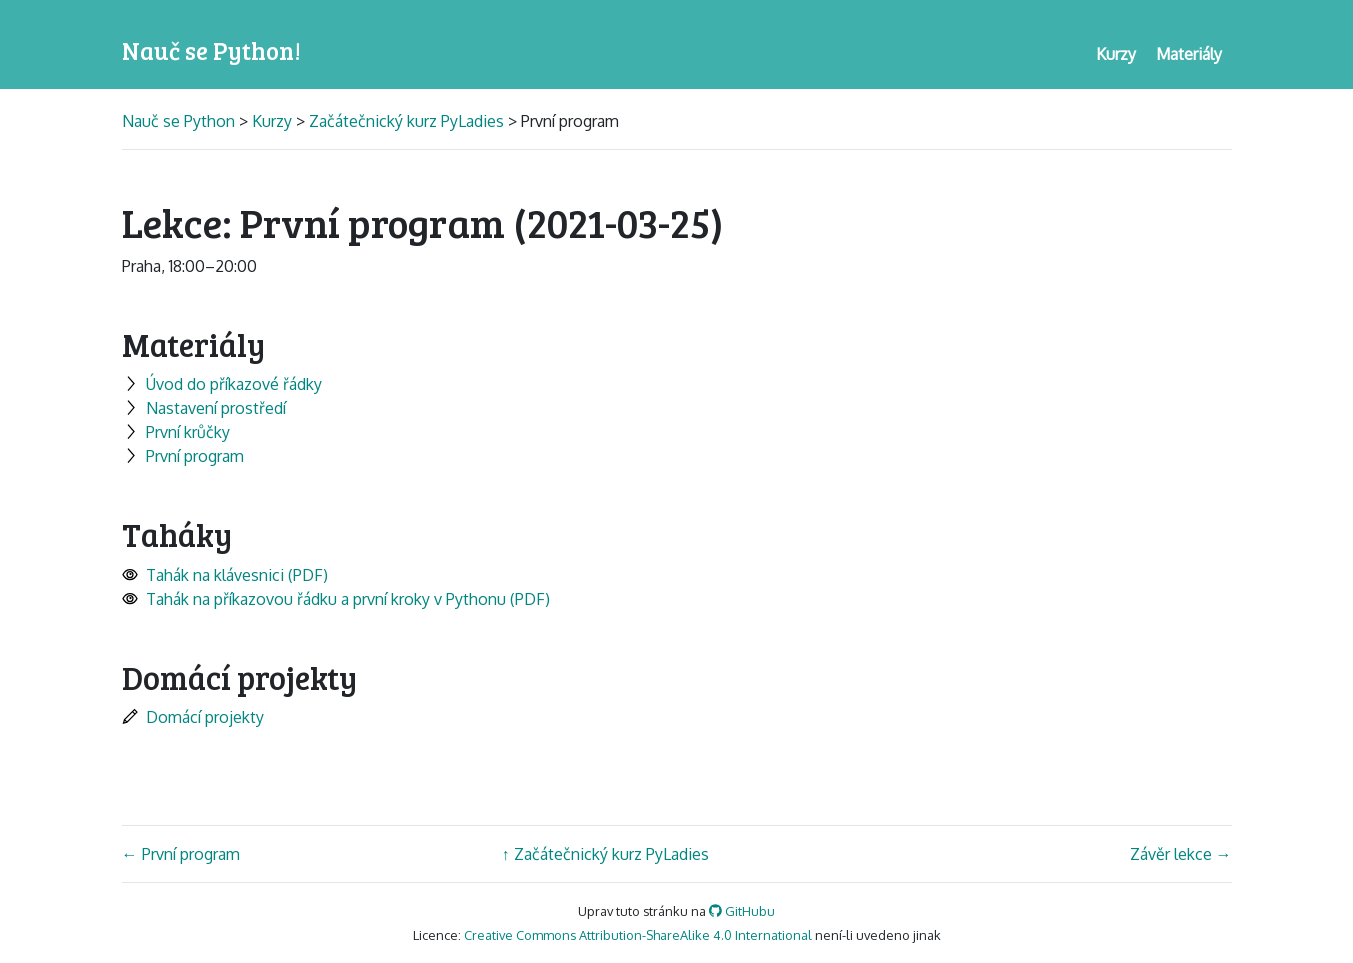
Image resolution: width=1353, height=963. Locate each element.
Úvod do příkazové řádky (222, 384)
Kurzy (272, 121)
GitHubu (742, 911)
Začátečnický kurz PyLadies (406, 121)
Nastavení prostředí (204, 408)
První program (183, 456)
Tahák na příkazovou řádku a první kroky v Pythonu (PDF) (336, 599)
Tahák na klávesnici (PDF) (225, 575)
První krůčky (176, 432)
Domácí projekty (193, 717)
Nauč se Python (180, 121)
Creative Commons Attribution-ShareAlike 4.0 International (638, 935)
